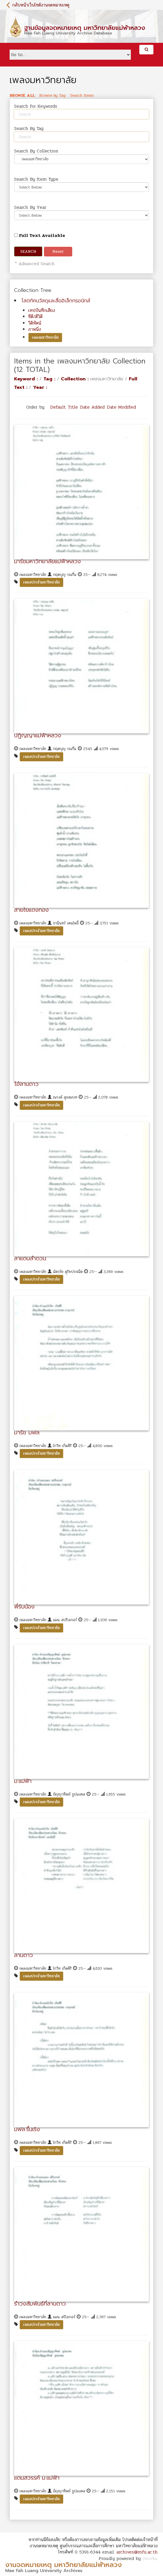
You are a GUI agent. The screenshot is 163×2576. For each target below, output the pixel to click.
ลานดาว (23, 1955)
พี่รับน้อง (24, 1606)
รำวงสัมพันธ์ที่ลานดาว (40, 2303)
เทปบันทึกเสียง (41, 310)
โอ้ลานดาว (26, 1084)
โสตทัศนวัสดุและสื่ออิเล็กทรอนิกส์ (55, 301)
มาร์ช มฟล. (27, 1432)
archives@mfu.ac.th (137, 2551)
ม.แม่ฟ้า (23, 1781)
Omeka (149, 2558)
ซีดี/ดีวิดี (35, 316)
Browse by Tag (52, 95)
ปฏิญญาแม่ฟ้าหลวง (37, 735)
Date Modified (121, 407)
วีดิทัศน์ (34, 323)
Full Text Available (39, 235)
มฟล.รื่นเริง (27, 2129)
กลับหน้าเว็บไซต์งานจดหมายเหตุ (40, 4)
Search (28, 251)
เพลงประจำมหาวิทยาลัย (41, 582)
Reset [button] (58, 251)
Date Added (92, 407)
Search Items (82, 95)
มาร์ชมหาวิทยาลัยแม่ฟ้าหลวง (47, 561)
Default (58, 407)
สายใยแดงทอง (31, 910)
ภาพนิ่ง (34, 329)
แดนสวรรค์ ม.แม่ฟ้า (37, 2477)
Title (73, 407)
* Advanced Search (34, 263)
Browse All (22, 95)
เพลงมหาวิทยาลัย (45, 337)
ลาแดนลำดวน (30, 1258)
